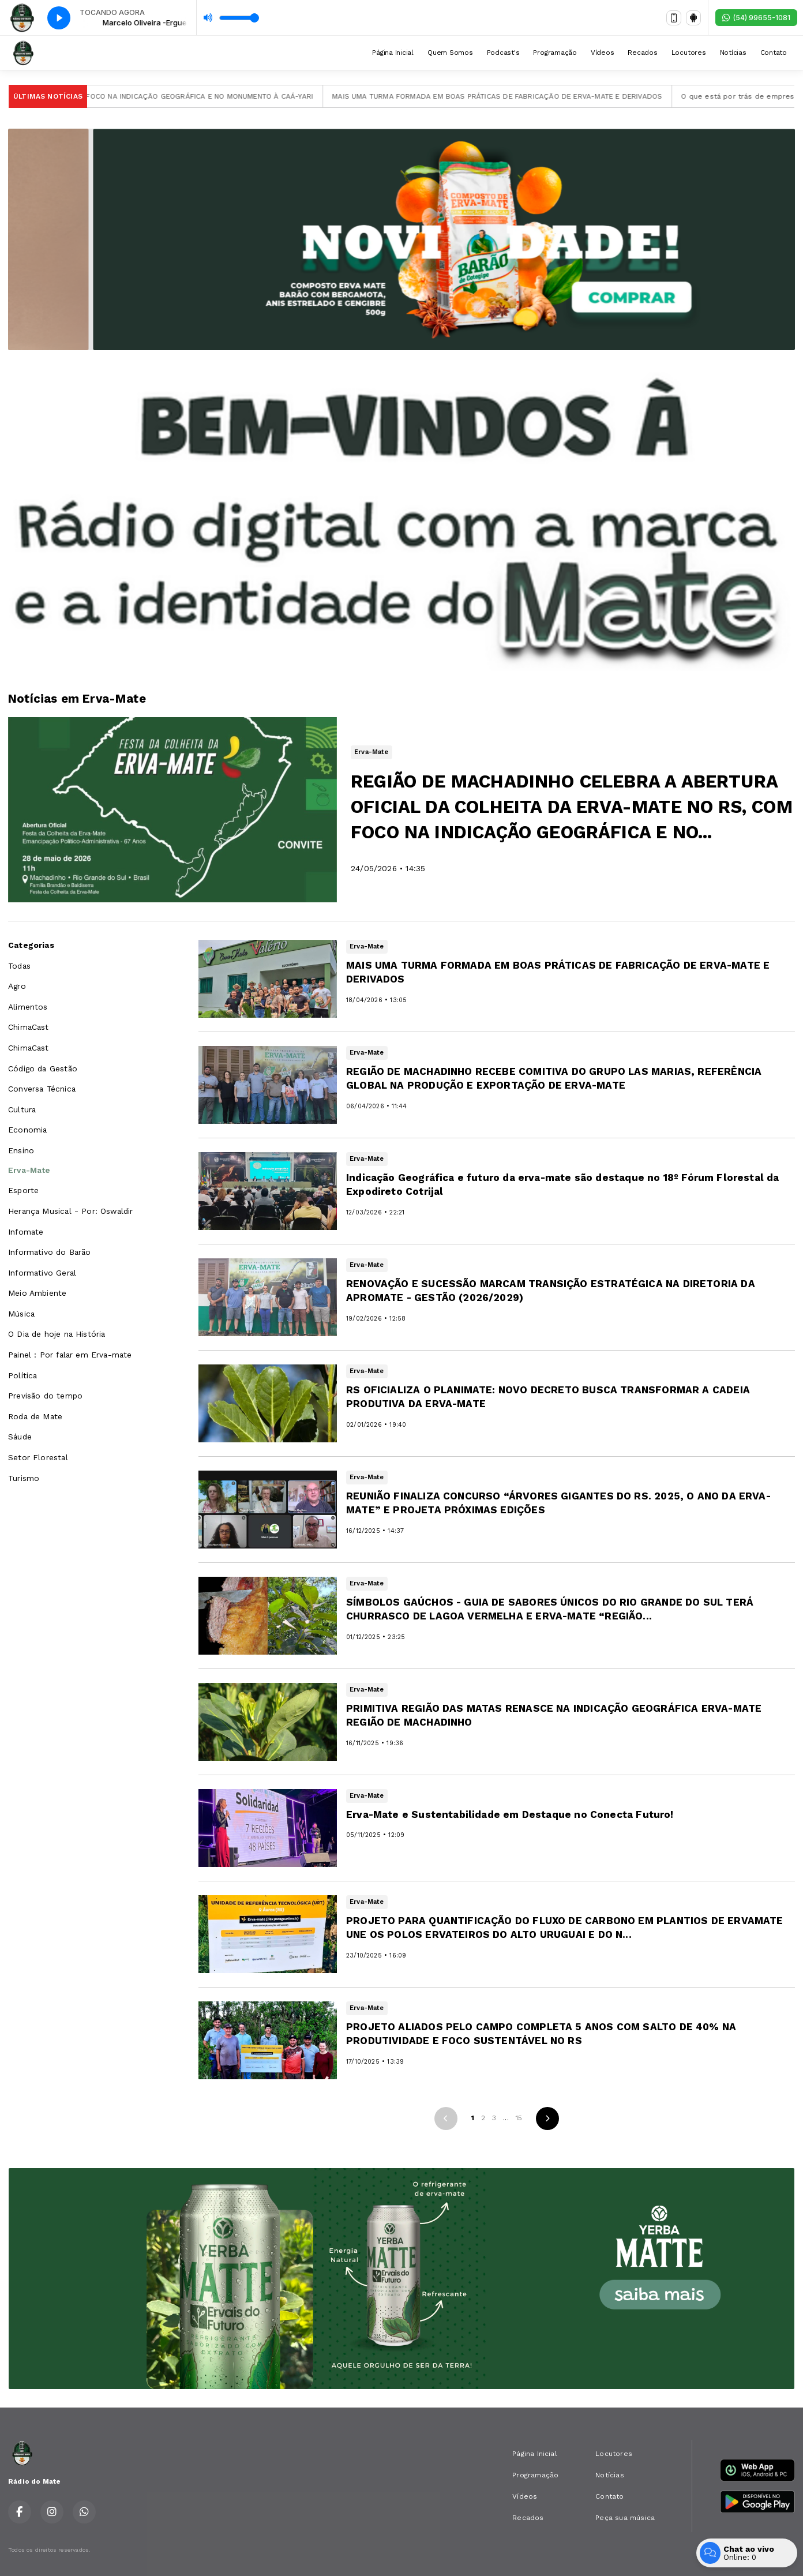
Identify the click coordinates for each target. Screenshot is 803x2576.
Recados (642, 52)
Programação (554, 52)
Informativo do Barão (49, 1252)
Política (22, 1375)
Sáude (20, 1436)
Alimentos (28, 1006)
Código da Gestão (42, 1068)
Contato (773, 52)
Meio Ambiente (37, 1293)
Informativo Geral (42, 1272)
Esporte (23, 1190)
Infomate (25, 1231)
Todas (19, 965)
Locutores (688, 52)
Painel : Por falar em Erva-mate (70, 1354)
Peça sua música (625, 2518)
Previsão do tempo (45, 1395)
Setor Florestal (38, 1457)
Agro (17, 986)
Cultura (22, 1109)
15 (519, 2118)
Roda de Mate (35, 1416)
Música (21, 1313)
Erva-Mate (29, 1170)
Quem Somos (450, 52)
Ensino (21, 1150)
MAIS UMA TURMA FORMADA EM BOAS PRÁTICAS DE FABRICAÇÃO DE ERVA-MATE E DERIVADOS (515, 96)
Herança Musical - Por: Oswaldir (70, 1211)
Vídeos (602, 52)
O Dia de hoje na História (57, 1333)
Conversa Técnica (42, 1088)
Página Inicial (393, 52)
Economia (27, 1129)
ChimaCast (28, 1027)
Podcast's (503, 52)
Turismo (23, 1478)
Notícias (733, 52)
